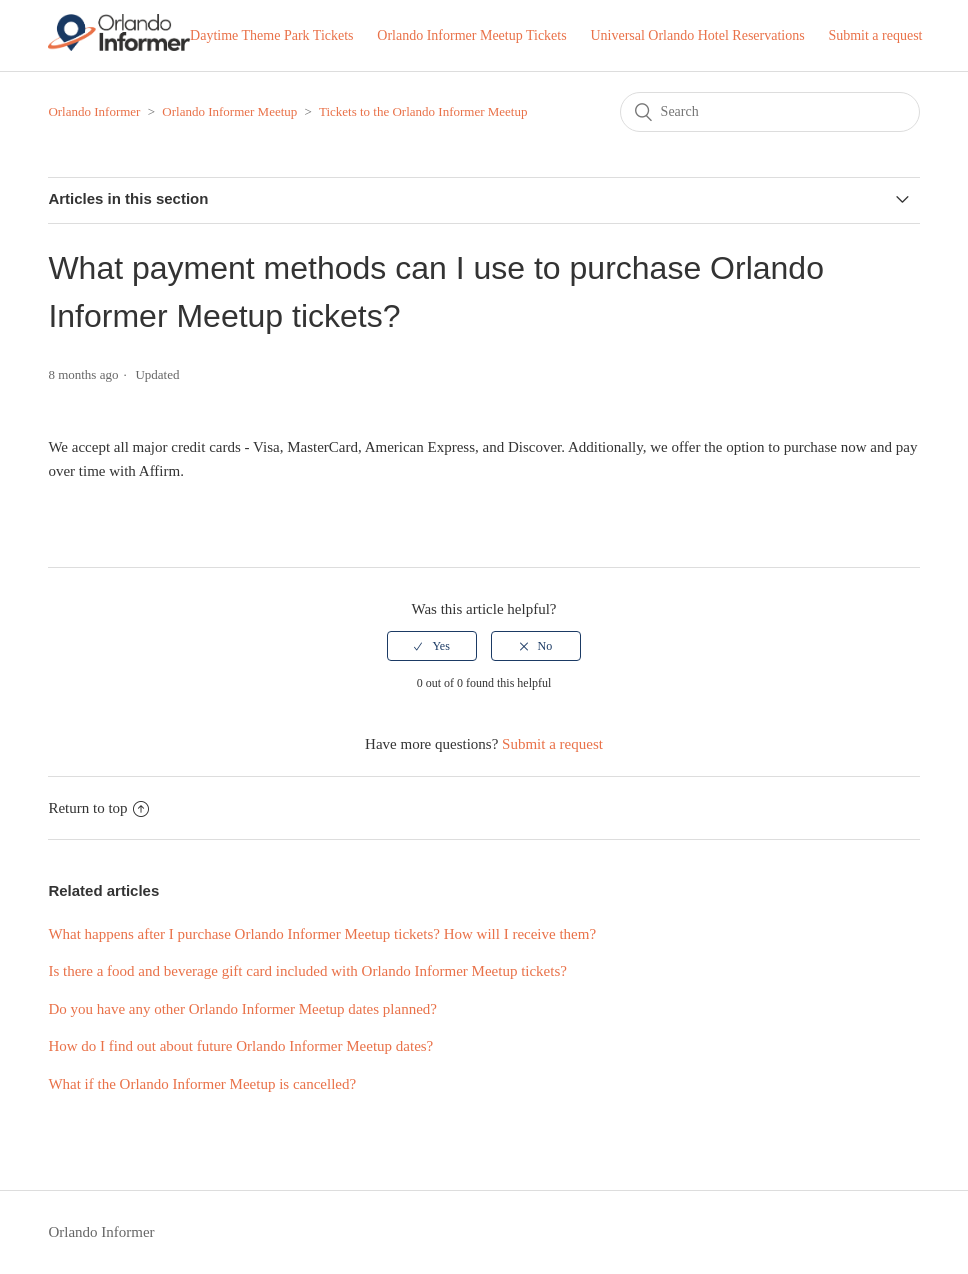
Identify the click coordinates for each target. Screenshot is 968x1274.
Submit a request (875, 35)
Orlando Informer (94, 111)
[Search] (770, 112)
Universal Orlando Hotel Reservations (697, 35)
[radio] (432, 646)
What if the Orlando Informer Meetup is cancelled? (202, 1084)
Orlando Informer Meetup (229, 111)
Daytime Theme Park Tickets (271, 35)
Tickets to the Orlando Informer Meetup (423, 111)
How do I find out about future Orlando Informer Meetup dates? (240, 1046)
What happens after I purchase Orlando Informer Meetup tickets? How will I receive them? (322, 934)
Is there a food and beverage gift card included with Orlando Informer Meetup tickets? (307, 971)
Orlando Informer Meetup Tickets (471, 35)
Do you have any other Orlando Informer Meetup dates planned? (242, 1009)
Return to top (98, 808)
